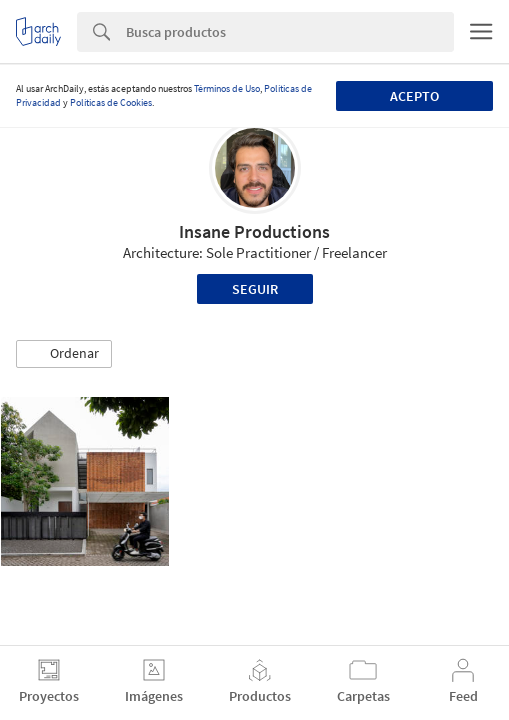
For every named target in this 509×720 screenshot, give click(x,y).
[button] (64, 354)
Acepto (414, 96)
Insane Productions (254, 231)
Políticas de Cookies (111, 102)
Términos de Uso (227, 88)
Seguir (255, 289)
